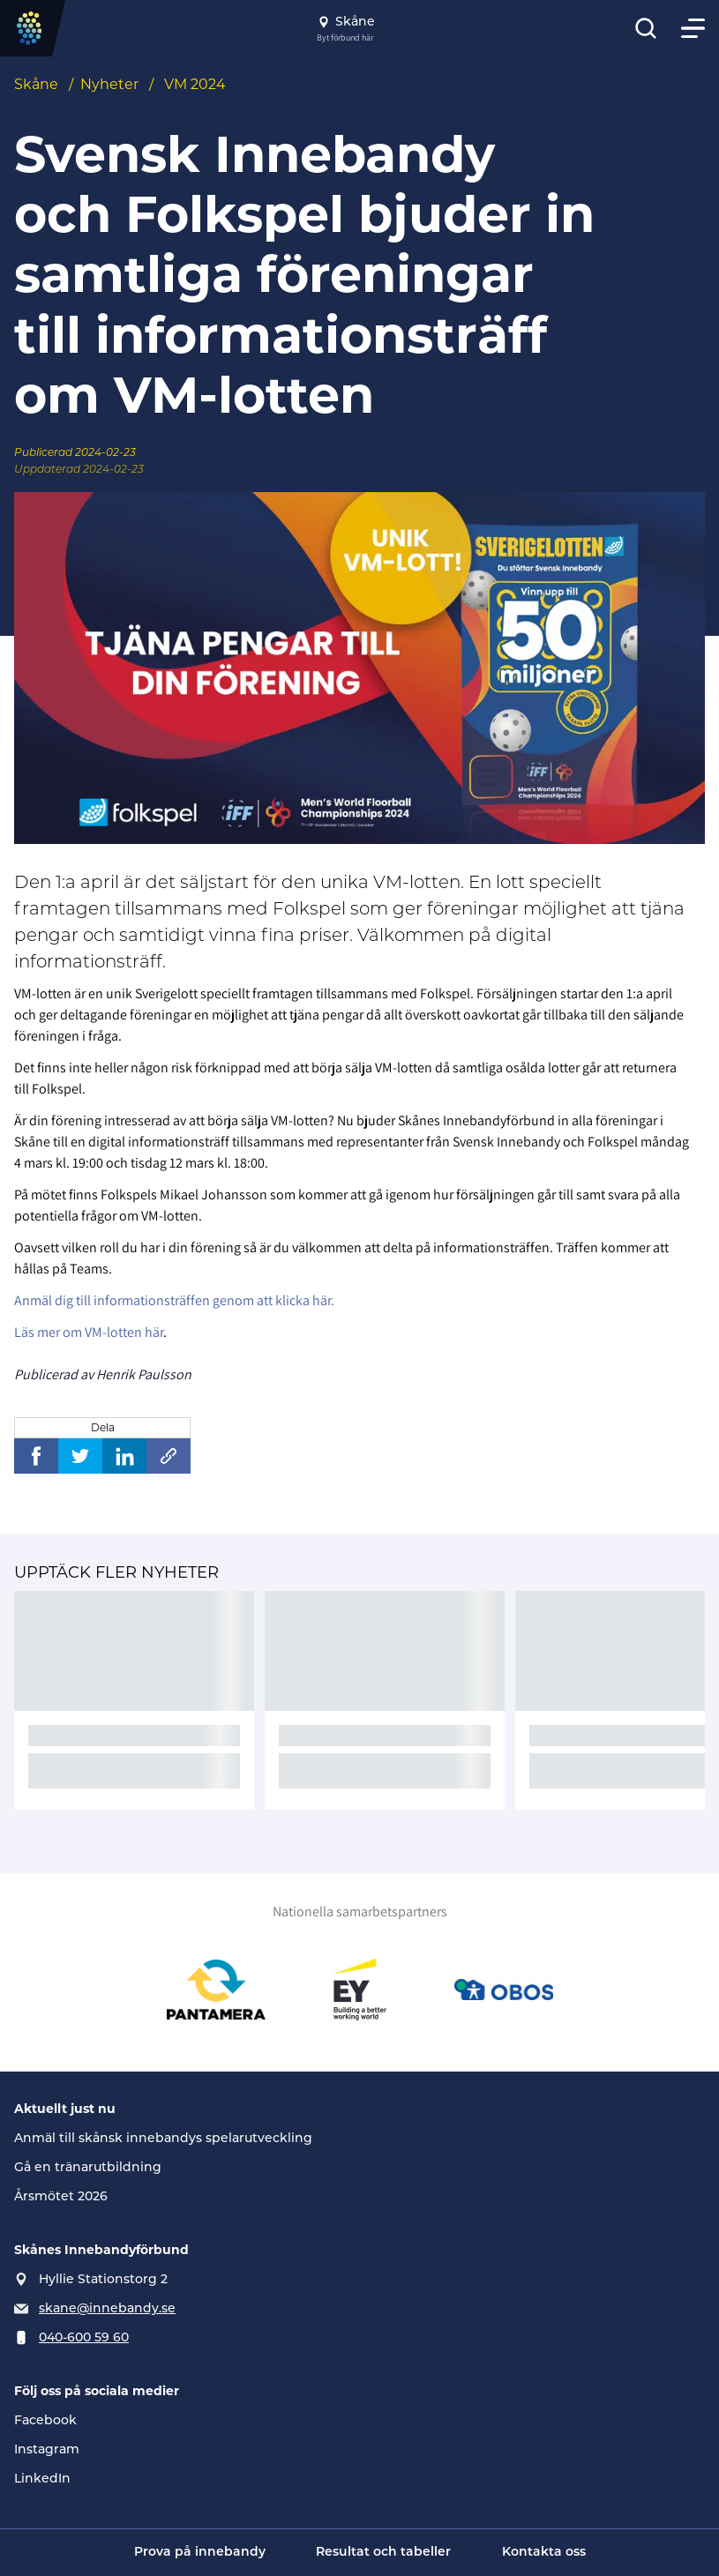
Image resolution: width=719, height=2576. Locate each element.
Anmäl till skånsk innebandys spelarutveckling (163, 2138)
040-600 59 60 (84, 2337)
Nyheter (109, 84)
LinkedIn (42, 2478)
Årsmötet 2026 (61, 2196)
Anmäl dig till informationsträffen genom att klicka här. (174, 1300)
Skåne (36, 84)
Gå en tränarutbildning (87, 2167)
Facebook (45, 2420)
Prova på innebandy (200, 2552)
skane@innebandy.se (107, 2308)
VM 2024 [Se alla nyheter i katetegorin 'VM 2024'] (195, 84)
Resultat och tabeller (383, 2552)
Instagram (46, 2449)
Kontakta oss (544, 2552)
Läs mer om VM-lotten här (88, 1332)
